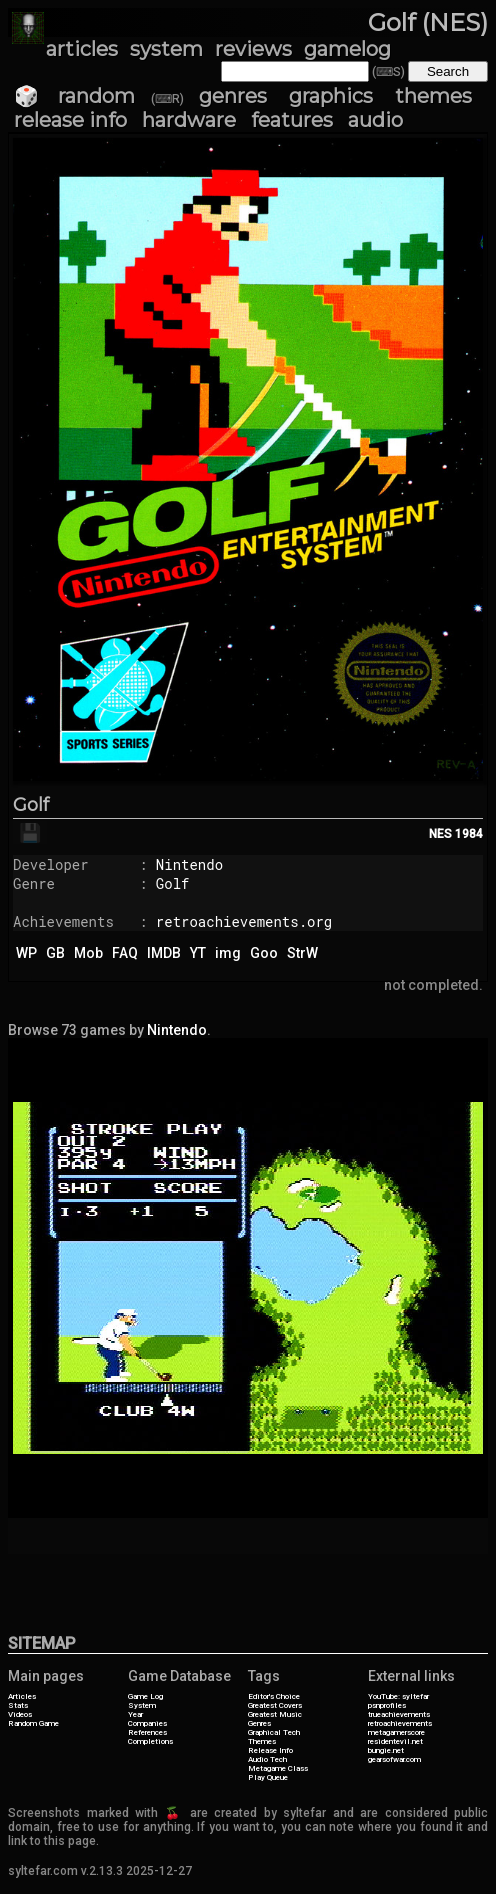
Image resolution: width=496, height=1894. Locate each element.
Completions (150, 1741)
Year (135, 1714)
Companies (147, 1723)
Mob (88, 953)
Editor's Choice (274, 1696)
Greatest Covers (275, 1705)
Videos (20, 1714)
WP (26, 953)
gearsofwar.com (394, 1759)
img (228, 953)
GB (55, 953)
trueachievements (399, 1714)
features (292, 120)
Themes (262, 1741)
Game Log (145, 1696)
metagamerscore (396, 1732)
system (166, 49)
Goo (264, 953)
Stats (18, 1705)
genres (233, 96)
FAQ (125, 953)
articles (82, 49)
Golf (31, 805)
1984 (469, 834)
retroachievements (400, 1723)
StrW (302, 953)
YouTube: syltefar (398, 1696)
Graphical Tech (274, 1732)
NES (440, 834)
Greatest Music (275, 1714)
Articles (22, 1696)
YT (198, 953)
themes (433, 96)
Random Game (33, 1723)
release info (70, 120)
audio (375, 120)
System (142, 1705)
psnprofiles (387, 1705)
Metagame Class (278, 1768)
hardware (189, 120)
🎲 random (74, 96)
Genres (259, 1723)
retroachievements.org (244, 921)
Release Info (270, 1750)
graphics (331, 96)
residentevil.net (395, 1741)
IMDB (164, 953)
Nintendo (189, 864)
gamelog (347, 49)
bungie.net (386, 1750)
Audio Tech (267, 1759)
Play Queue (268, 1777)
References (147, 1732)
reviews (253, 49)
